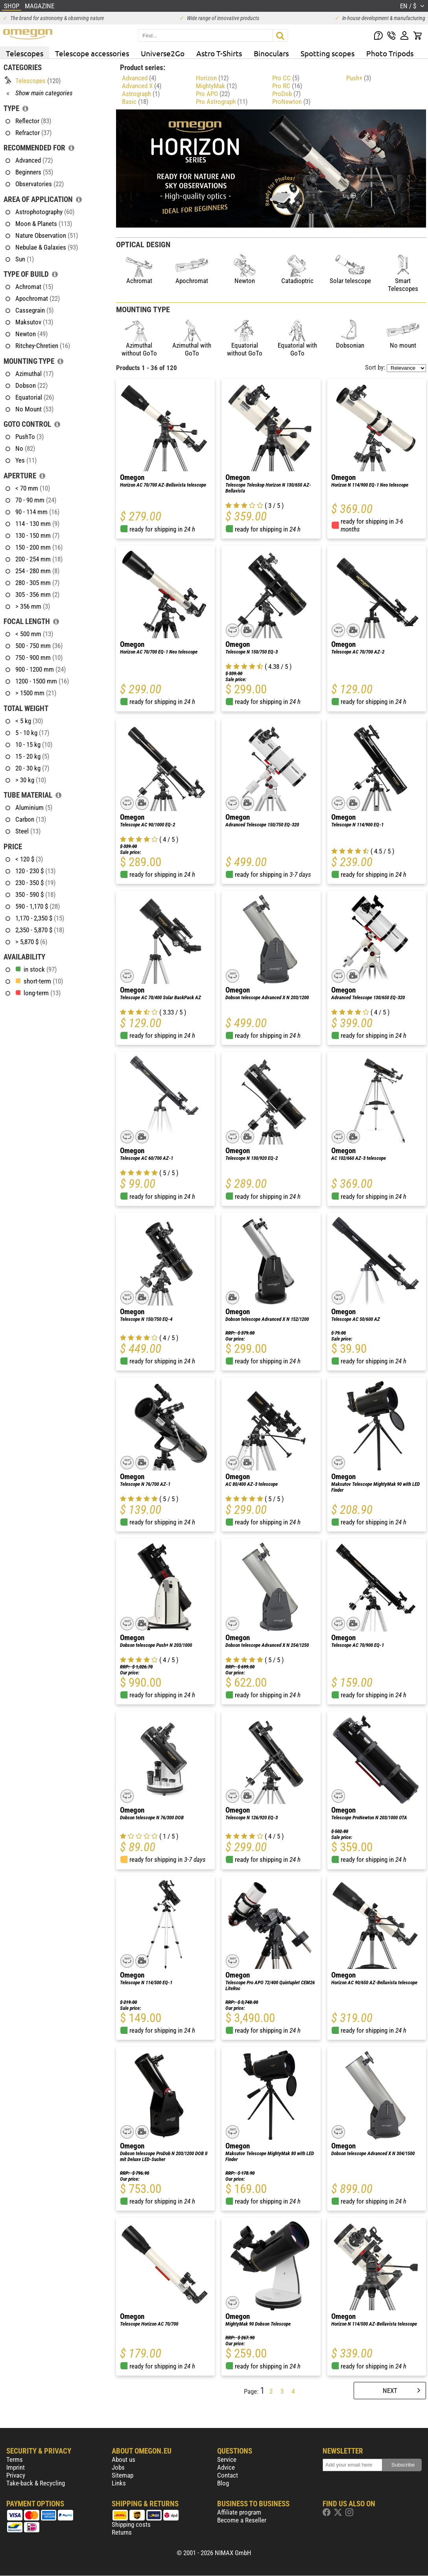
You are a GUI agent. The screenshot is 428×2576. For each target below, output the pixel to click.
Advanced (139, 78)
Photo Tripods (389, 53)
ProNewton (291, 102)
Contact (227, 2475)
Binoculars (271, 53)
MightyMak (216, 86)
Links (119, 2483)
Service (226, 2459)
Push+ (358, 78)
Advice (226, 2467)
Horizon (212, 78)
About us (123, 2459)
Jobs (118, 2467)
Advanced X (141, 86)
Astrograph (141, 94)
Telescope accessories (92, 53)
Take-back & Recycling (35, 2483)
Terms (14, 2459)
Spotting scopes (327, 53)
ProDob (286, 94)
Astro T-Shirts (219, 53)
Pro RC (287, 86)
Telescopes (24, 53)
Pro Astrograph (221, 102)
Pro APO (213, 94)
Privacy (15, 2475)
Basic (135, 102)
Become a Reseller (241, 2520)
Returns (122, 2532)
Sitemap (122, 2475)
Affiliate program (239, 2512)
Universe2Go (162, 53)
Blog (223, 2483)
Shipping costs (131, 2524)
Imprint (15, 2467)
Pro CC (285, 78)
